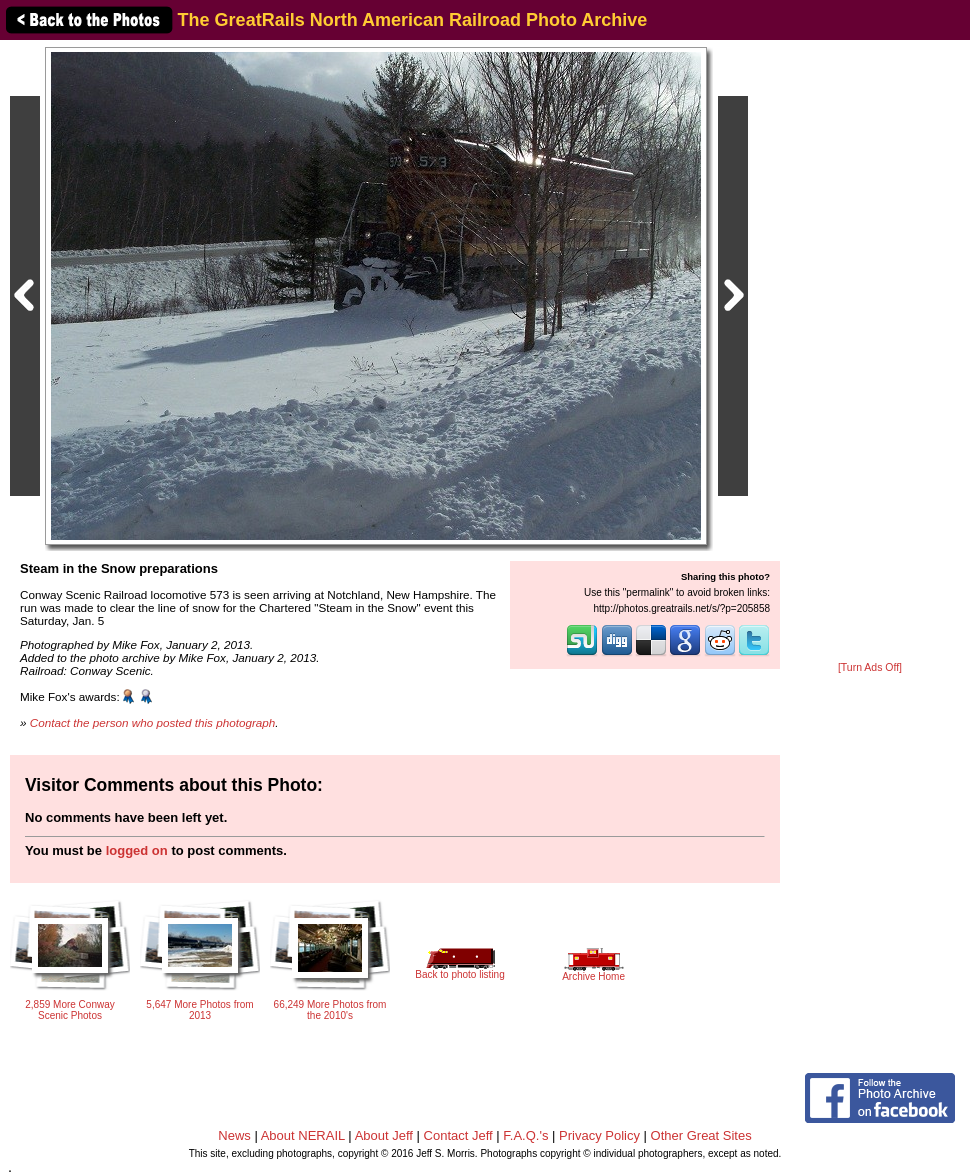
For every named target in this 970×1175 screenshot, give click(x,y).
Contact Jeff (458, 1135)
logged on (137, 850)
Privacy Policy (599, 1135)
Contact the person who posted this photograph (153, 722)
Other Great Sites (701, 1135)
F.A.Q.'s (525, 1135)
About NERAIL (303, 1135)
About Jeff (384, 1135)
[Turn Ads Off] (870, 667)
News (234, 1135)
